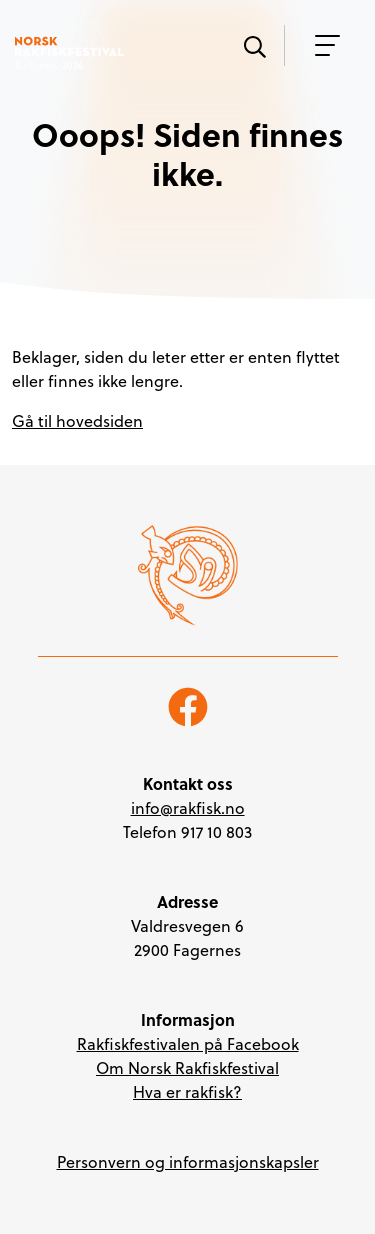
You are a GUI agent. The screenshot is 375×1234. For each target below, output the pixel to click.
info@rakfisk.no (188, 808)
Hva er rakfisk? (187, 1092)
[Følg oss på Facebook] (188, 705)
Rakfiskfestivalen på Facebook (188, 1044)
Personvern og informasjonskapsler (188, 1162)
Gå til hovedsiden (77, 421)
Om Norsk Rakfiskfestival (187, 1068)
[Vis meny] (322, 45)
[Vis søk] (254, 45)
